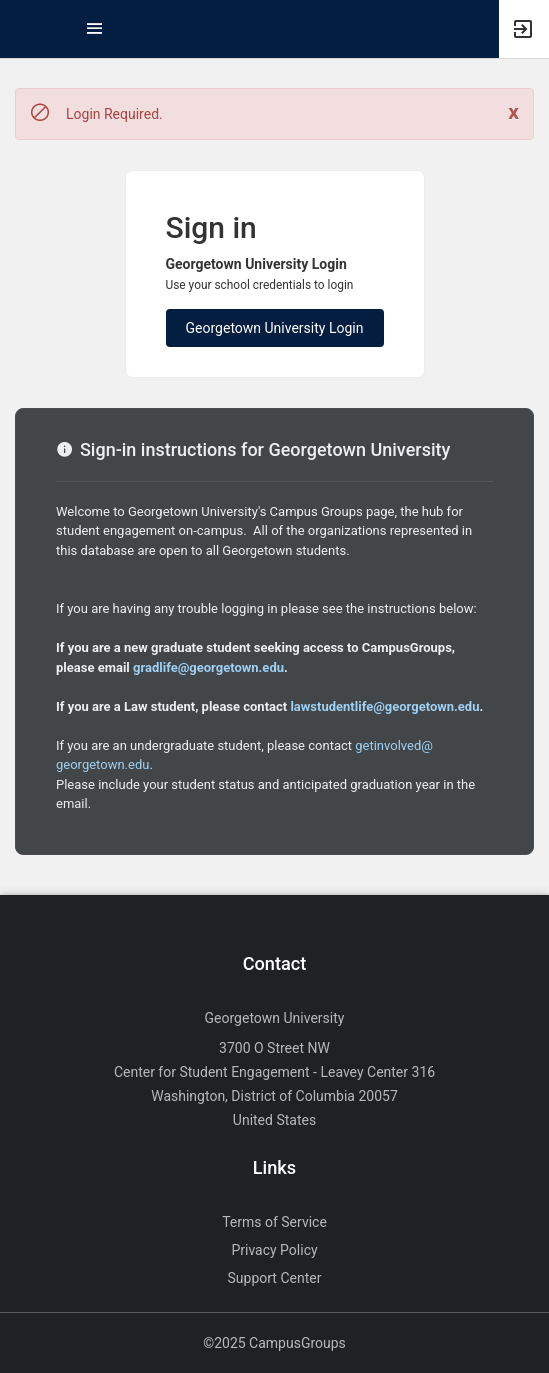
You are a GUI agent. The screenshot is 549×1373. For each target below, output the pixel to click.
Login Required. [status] (114, 114)
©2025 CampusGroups (274, 1343)
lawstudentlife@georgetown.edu (384, 706)
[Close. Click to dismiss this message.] (513, 112)
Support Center (275, 1278)
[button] (25, 29)
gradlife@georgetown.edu (208, 667)
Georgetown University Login (275, 328)
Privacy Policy (274, 1250)
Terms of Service (274, 1222)
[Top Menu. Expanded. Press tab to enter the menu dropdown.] (95, 29)
